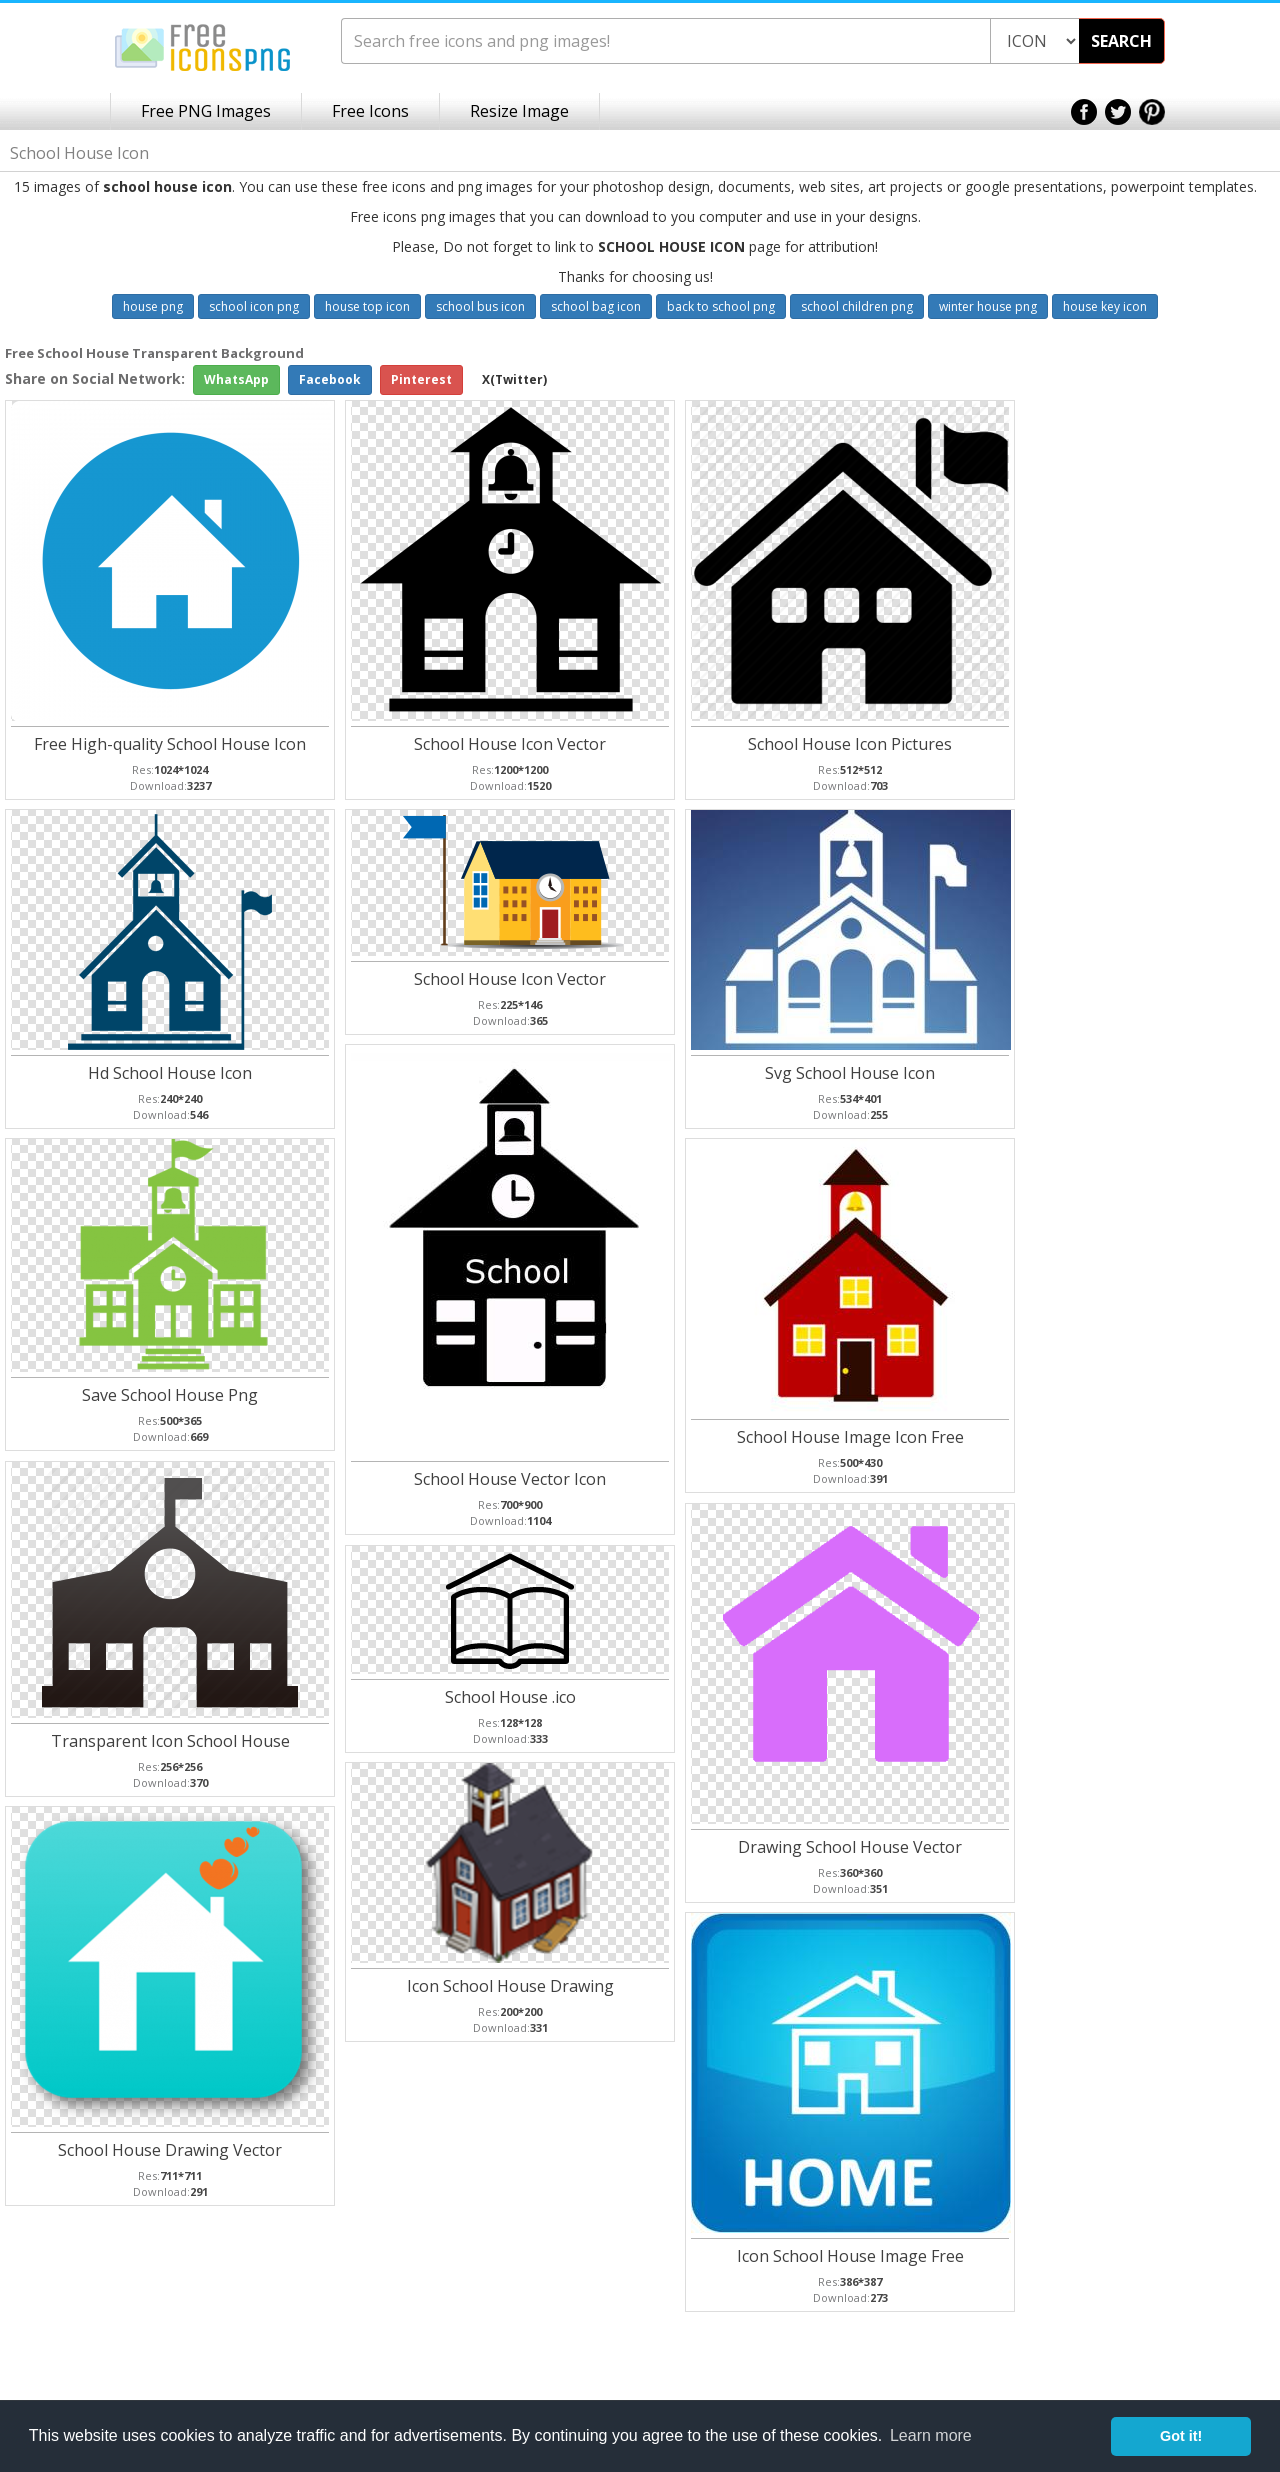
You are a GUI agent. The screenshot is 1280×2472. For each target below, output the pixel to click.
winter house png (988, 306)
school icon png (254, 306)
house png (153, 306)
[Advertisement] (1200, 661)
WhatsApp (236, 379)
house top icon (367, 306)
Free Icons (370, 111)
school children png (857, 306)
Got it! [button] (1181, 2436)
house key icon (1105, 306)
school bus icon (480, 306)
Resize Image (519, 111)
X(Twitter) (514, 379)
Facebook (330, 379)
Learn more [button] (931, 2435)
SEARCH (1121, 41)
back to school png (721, 306)
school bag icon (596, 306)
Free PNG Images (206, 111)
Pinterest (421, 379)
